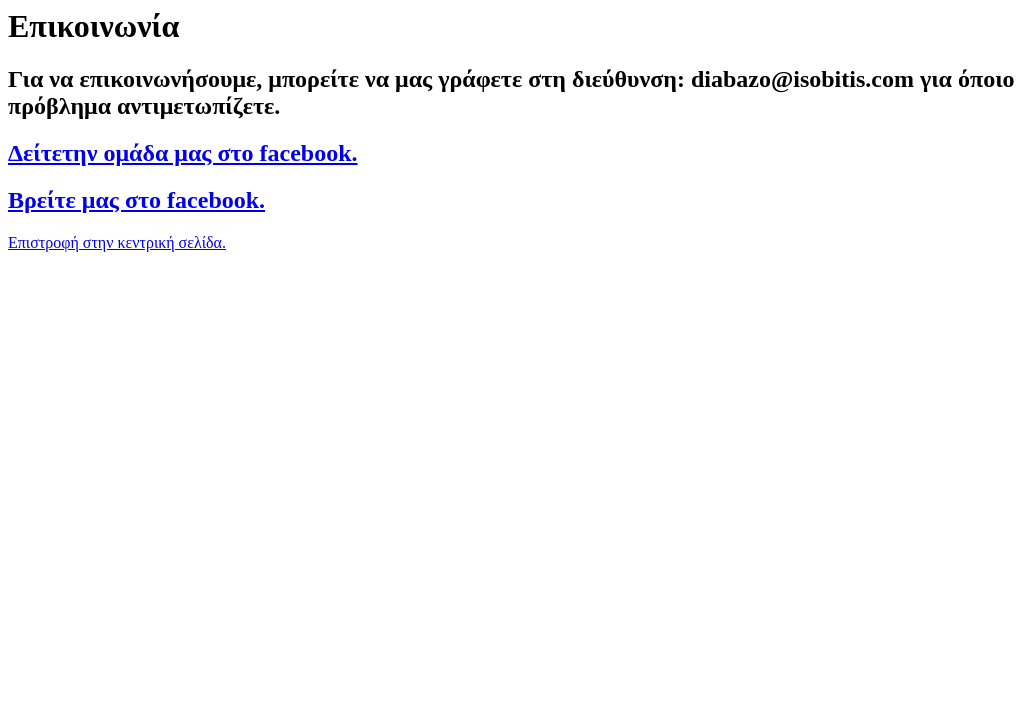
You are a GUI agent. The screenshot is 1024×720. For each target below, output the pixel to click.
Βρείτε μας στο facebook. (136, 200)
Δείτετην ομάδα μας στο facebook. (183, 153)
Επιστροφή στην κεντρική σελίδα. (117, 242)
